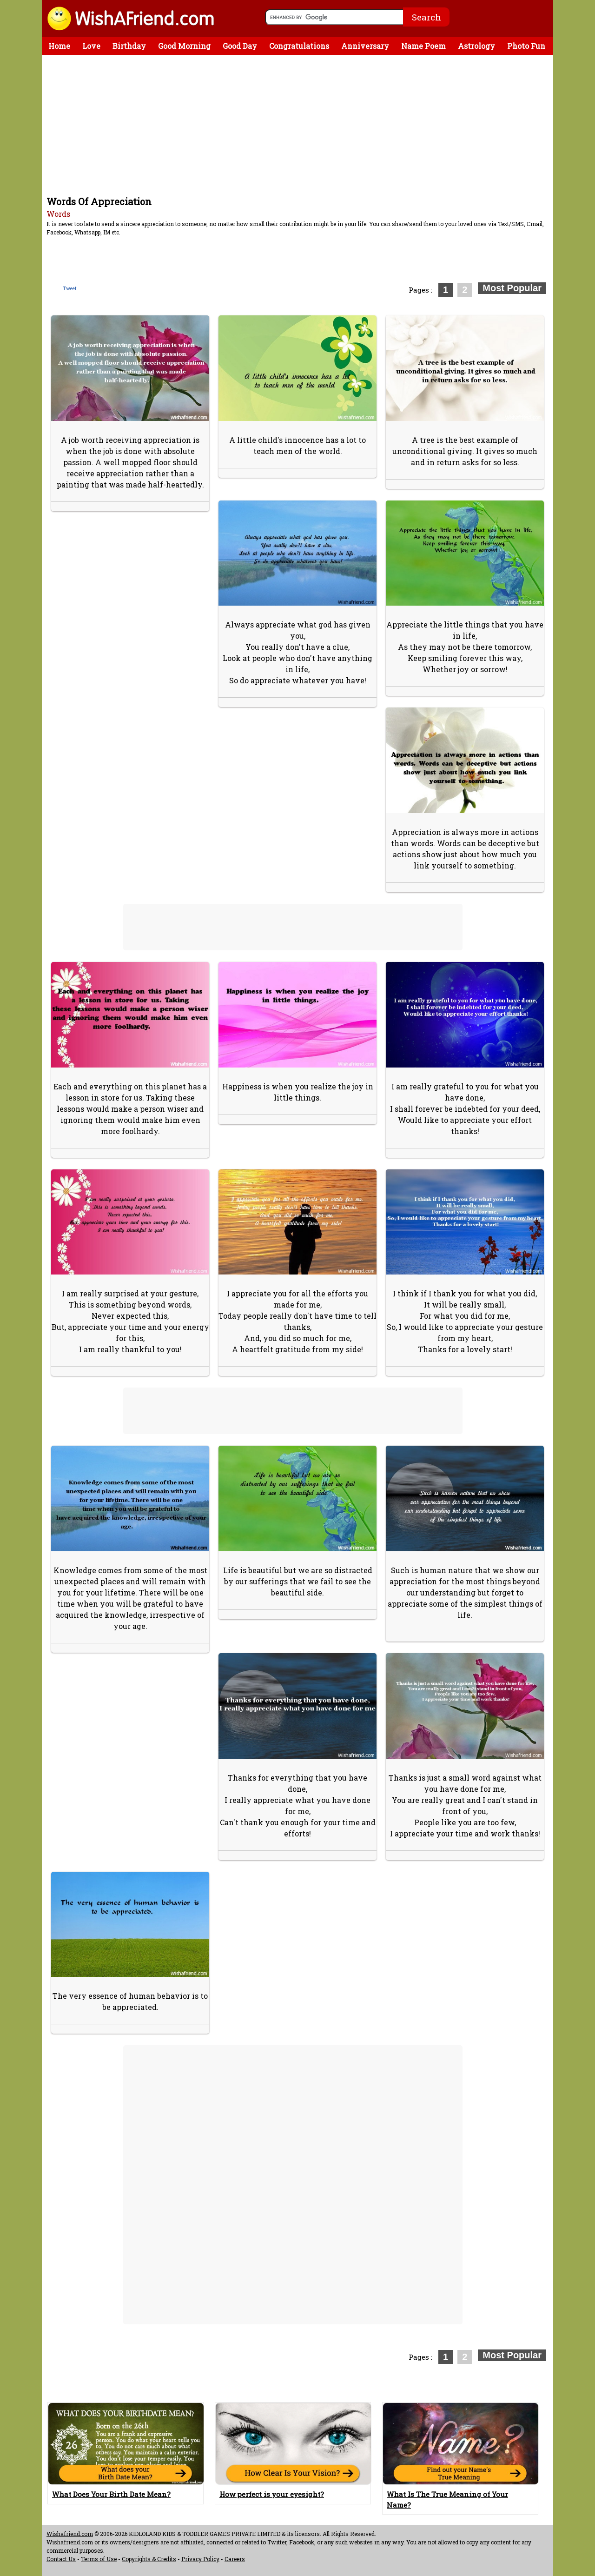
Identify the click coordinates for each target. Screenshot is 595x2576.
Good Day (240, 46)
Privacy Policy (200, 2559)
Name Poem (423, 46)
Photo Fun (526, 46)
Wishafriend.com (69, 2533)
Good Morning (184, 46)
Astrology (476, 46)
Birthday (129, 46)
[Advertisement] (299, 125)
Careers (235, 2559)
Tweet (70, 289)
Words (58, 214)
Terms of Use (99, 2559)
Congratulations (299, 46)
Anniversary (365, 46)
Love (91, 46)
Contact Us (61, 2559)
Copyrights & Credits (149, 2559)
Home (59, 46)
